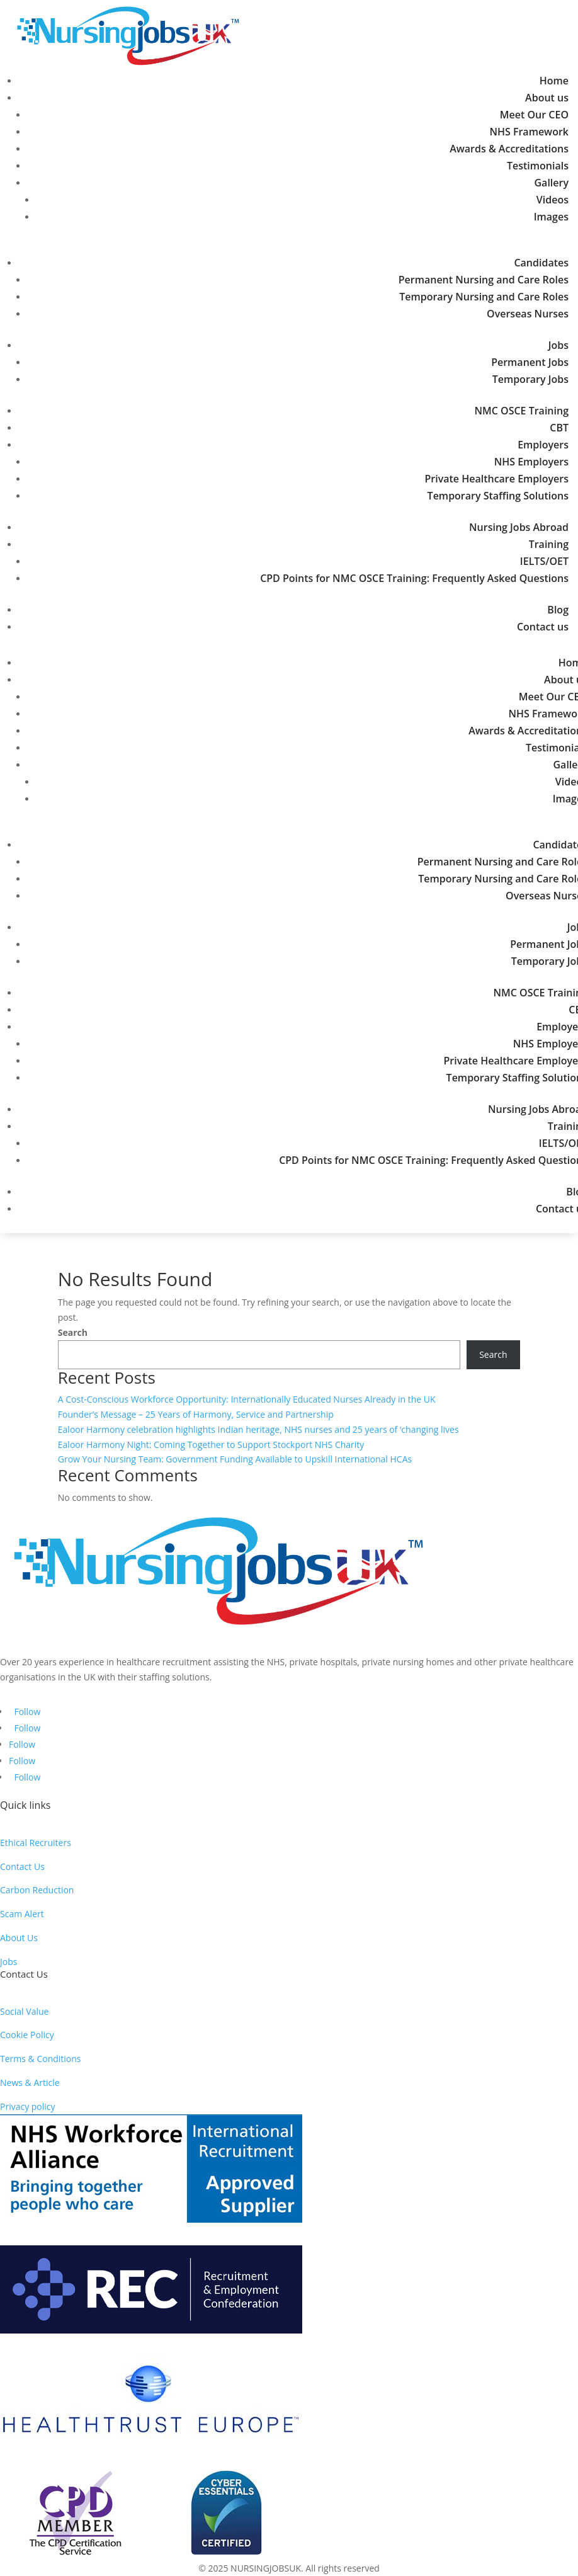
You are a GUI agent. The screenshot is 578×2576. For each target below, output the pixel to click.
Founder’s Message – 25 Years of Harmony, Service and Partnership (196, 1414)
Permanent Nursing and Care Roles (484, 280)
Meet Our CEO (534, 115)
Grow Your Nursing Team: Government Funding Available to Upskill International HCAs (235, 1459)
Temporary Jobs (530, 379)
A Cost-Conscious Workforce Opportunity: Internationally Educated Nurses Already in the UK (247, 1399)
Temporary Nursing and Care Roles (484, 297)
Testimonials (538, 166)
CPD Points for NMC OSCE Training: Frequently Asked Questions (414, 578)
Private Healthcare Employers (496, 479)
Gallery (552, 183)
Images (551, 217)
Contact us (543, 627)
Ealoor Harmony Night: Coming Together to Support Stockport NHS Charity (211, 1444)
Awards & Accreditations (509, 149)
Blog (558, 610)
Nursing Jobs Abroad (519, 527)
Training (549, 544)
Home (554, 81)
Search (73, 1332)
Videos (552, 200)
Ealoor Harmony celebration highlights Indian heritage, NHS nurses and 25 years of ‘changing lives (258, 1429)
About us (547, 98)
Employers (543, 445)
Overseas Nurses (528, 314)
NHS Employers (531, 462)
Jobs (558, 345)
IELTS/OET (544, 561)
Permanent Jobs (530, 362)
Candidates (541, 263)
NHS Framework (529, 132)
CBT (559, 428)
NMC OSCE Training (521, 411)
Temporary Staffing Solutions (498, 496)
